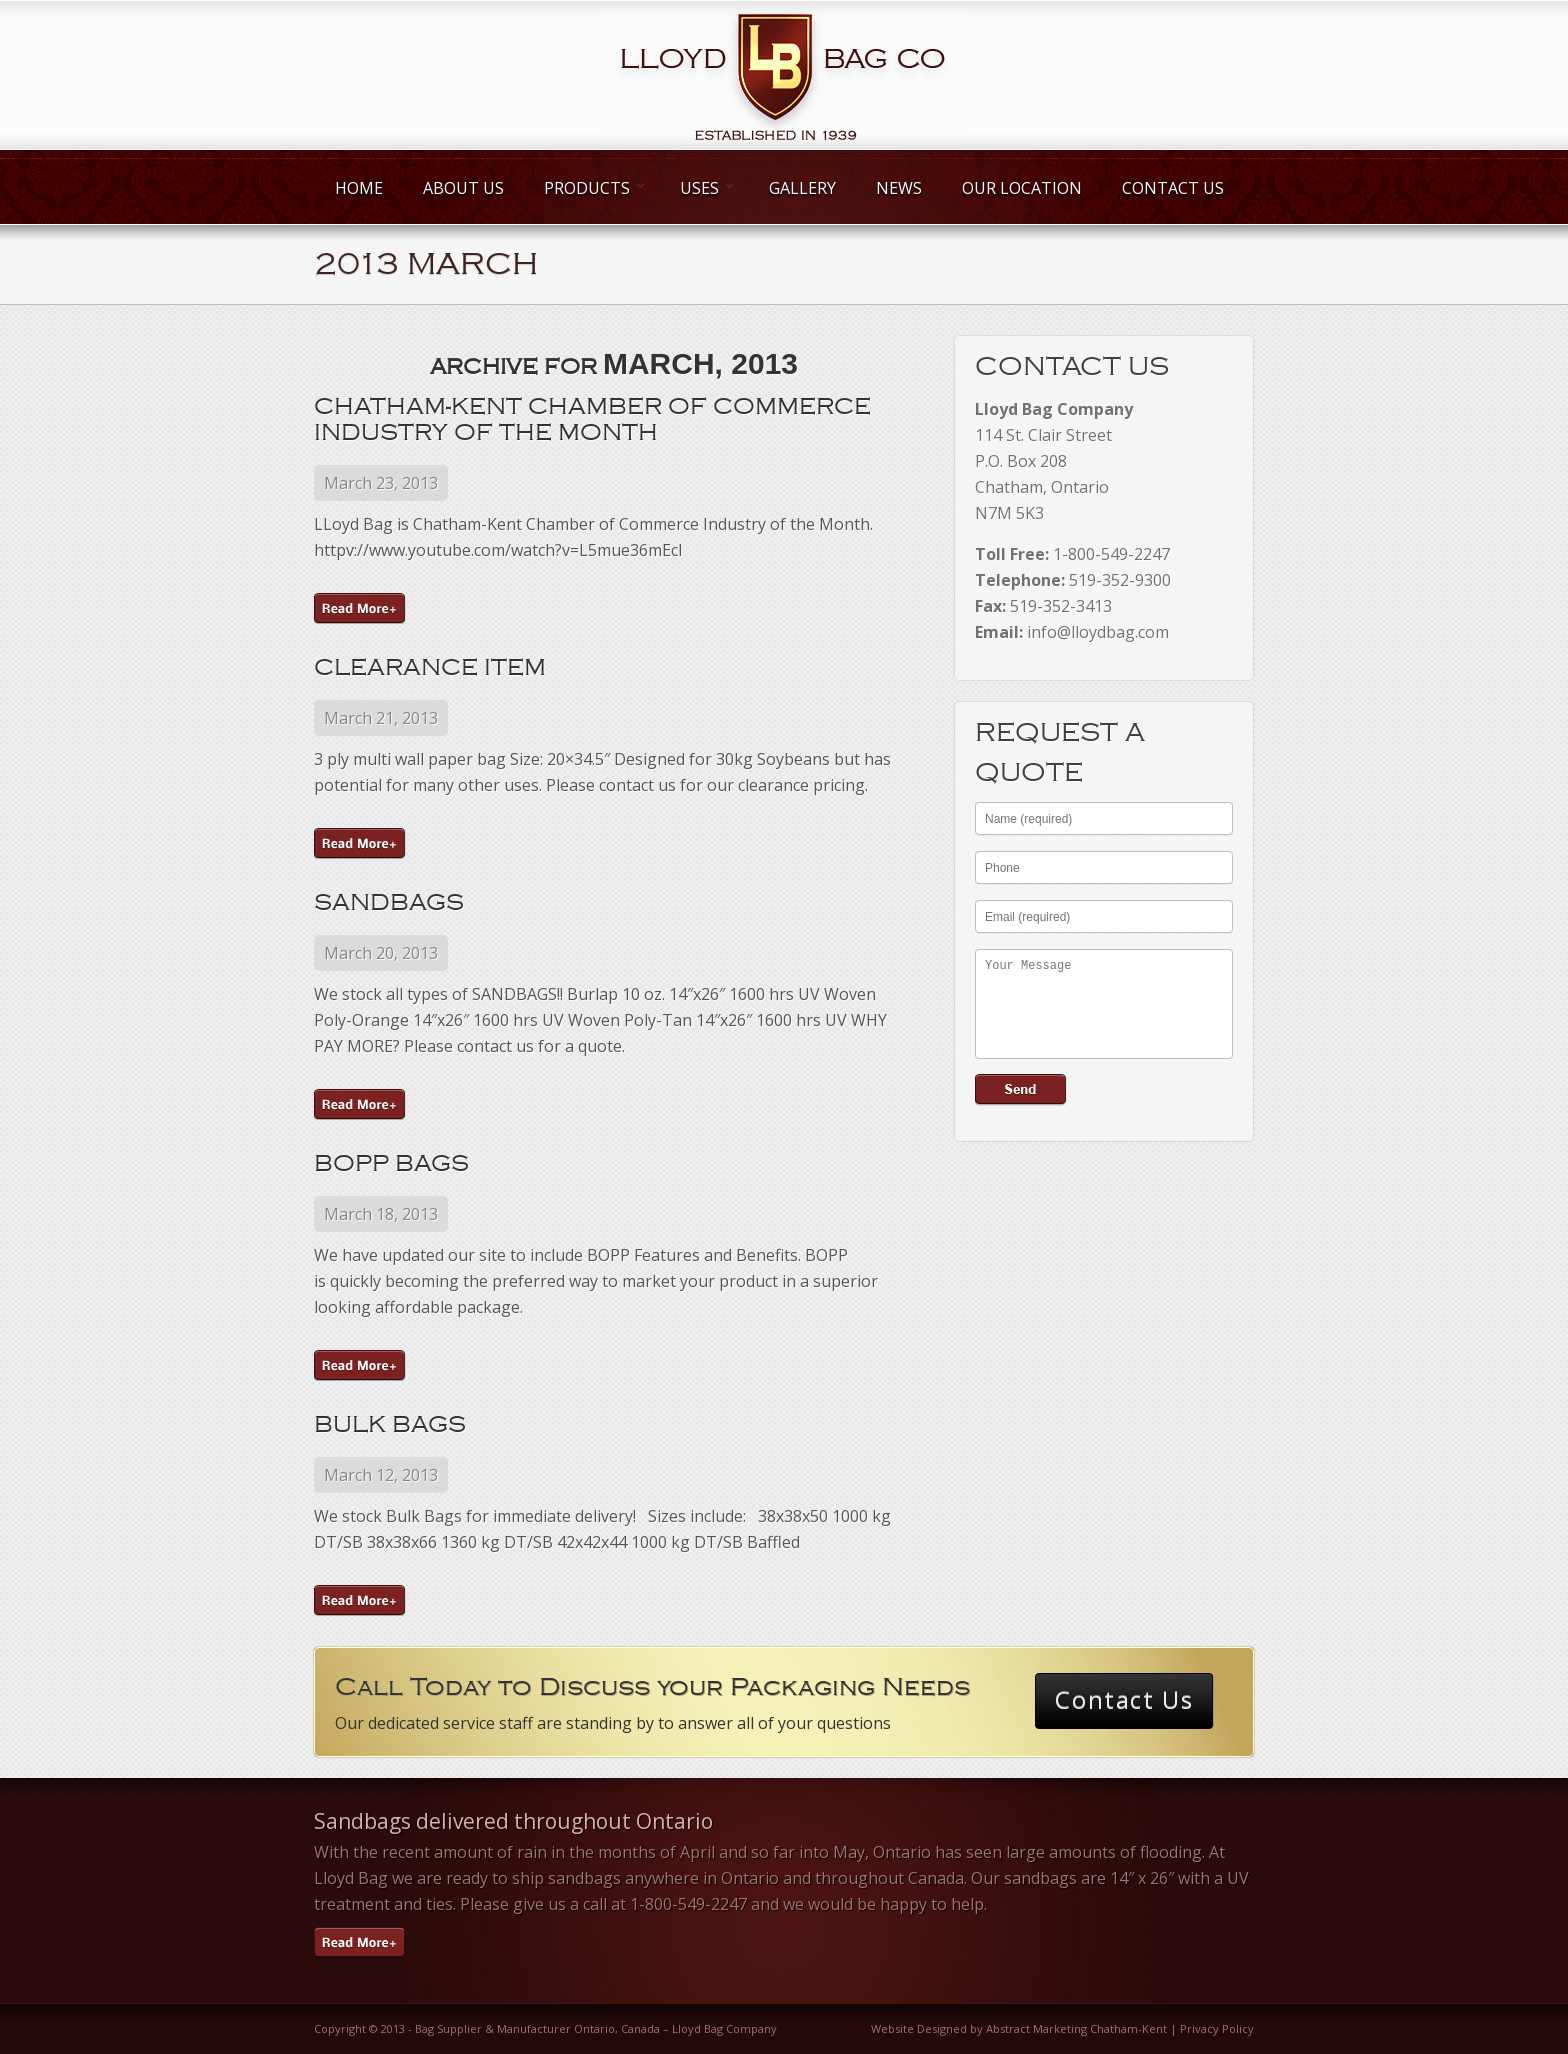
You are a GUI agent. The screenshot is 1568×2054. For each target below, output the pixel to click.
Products (592, 188)
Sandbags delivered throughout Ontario (513, 1821)
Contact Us (1173, 188)
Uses (704, 188)
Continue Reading (360, 608)
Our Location (1022, 188)
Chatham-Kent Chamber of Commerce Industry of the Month (592, 419)
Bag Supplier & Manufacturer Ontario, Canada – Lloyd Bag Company (596, 2028)
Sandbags (389, 902)
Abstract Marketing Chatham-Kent (1076, 2028)
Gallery (802, 188)
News (899, 188)
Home (359, 188)
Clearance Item (430, 667)
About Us (463, 188)
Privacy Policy (1217, 2028)
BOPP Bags (391, 1163)
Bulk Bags (390, 1424)
